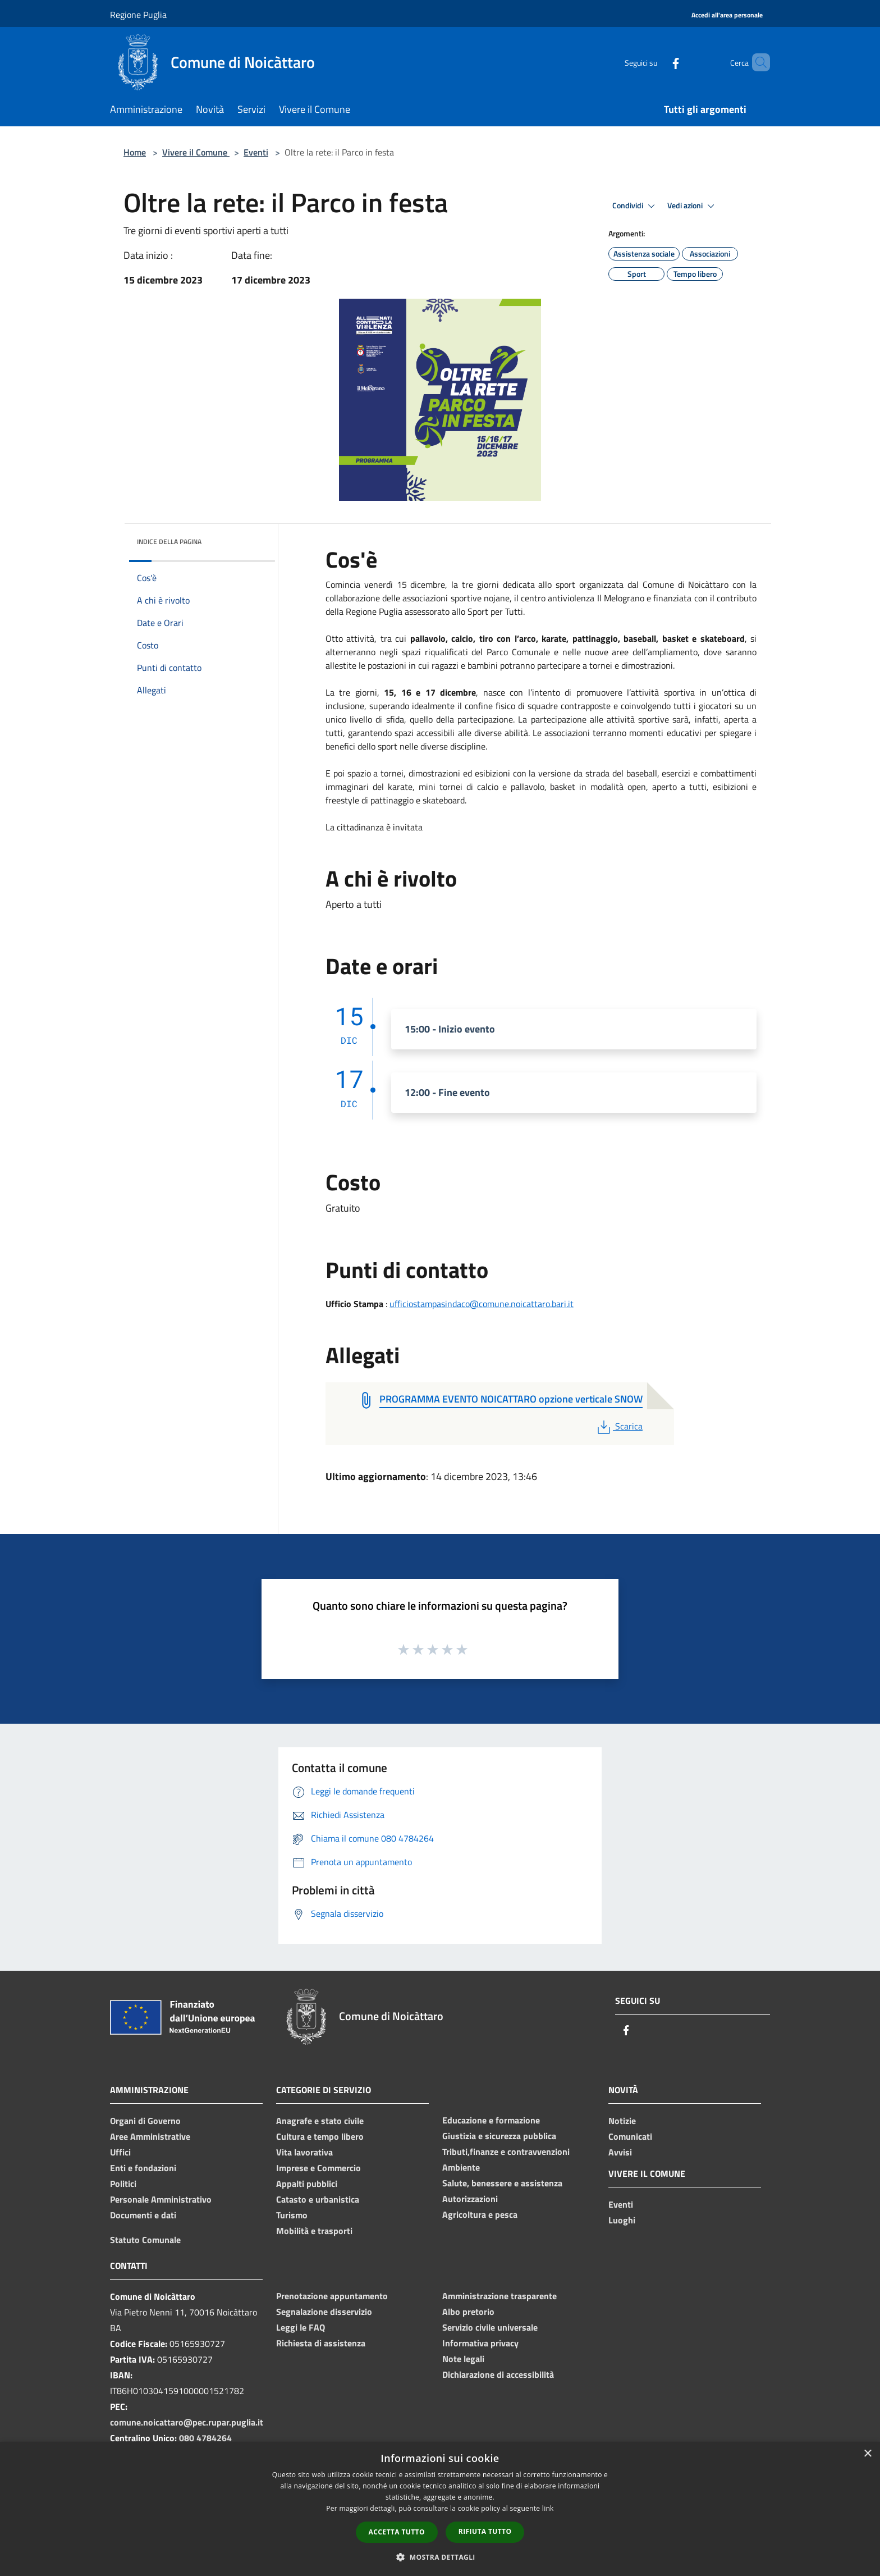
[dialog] (440, 2509)
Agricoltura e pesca (479, 2214)
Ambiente (461, 2167)
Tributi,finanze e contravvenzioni (506, 2151)
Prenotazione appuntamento (332, 2296)
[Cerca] (756, 62)
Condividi (635, 206)
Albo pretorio (468, 2311)
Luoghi (621, 2220)
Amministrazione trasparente (499, 2296)
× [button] (867, 2454)
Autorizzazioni (470, 2198)
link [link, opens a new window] (548, 2508)
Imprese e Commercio (318, 2168)
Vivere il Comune (196, 152)
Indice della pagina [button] (169, 541)
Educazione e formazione (491, 2120)
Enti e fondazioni (143, 2168)
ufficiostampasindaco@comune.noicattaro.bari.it (481, 1303)
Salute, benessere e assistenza (502, 2183)
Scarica (619, 1426)
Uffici (120, 2152)
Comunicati (630, 2136)
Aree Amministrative (150, 2136)
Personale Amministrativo (161, 2199)
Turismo (292, 2215)
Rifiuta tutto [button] (485, 2531)
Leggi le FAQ (300, 2327)
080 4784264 (205, 2438)
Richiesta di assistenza (320, 2343)
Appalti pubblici (306, 2183)
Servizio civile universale (490, 2327)
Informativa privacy (480, 2343)
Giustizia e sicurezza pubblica (499, 2136)
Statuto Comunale (145, 2239)
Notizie (622, 2120)
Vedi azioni (692, 206)
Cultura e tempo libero (320, 2136)
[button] (440, 2557)
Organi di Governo (145, 2120)
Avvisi (620, 2152)
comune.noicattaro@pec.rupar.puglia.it (186, 2422)
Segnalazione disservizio (324, 2311)
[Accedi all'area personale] (727, 15)
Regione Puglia (138, 14)
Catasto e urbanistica (317, 2199)
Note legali (463, 2358)
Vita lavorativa (304, 2152)
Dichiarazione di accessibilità (498, 2374)
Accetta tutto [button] (397, 2532)
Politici (123, 2183)
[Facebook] (656, 62)
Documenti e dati (143, 2215)
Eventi (256, 152)
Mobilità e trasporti (314, 2230)
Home (134, 152)
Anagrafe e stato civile (320, 2120)
